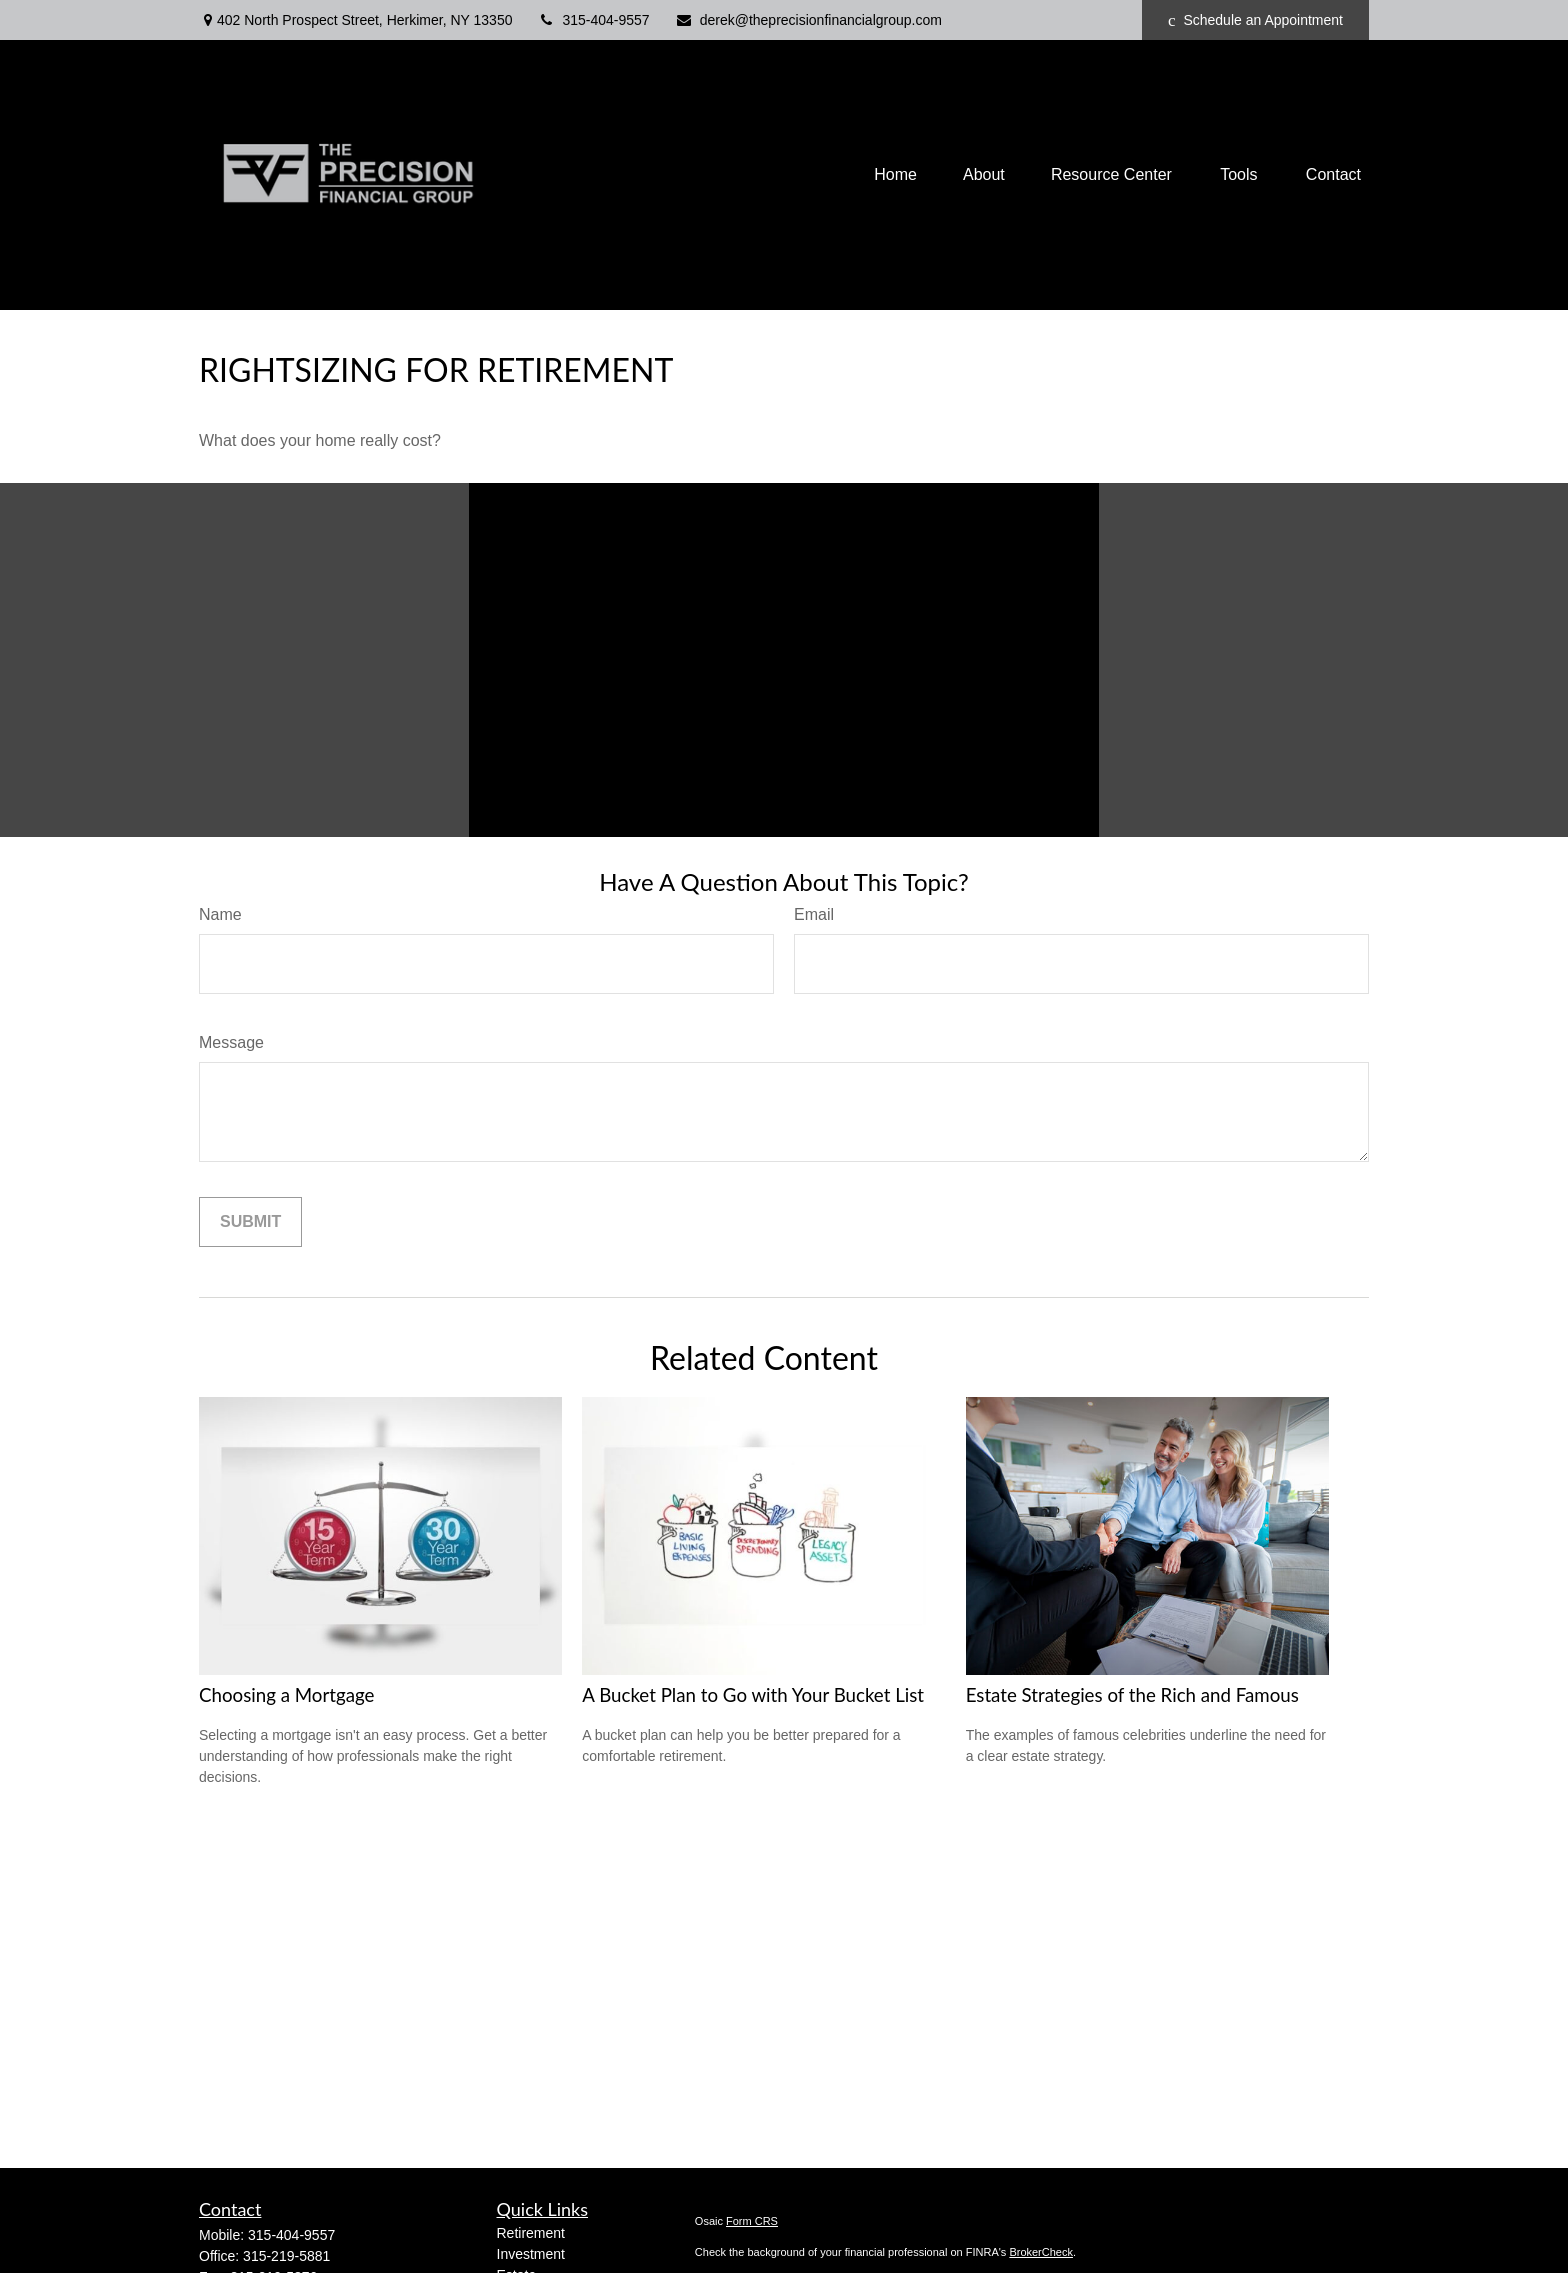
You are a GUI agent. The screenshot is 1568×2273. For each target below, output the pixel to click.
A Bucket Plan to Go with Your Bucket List (753, 1695)
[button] (895, 174)
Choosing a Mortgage (286, 1695)
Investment (531, 2254)
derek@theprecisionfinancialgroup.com (808, 20)
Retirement (531, 2233)
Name (220, 914)
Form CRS (752, 2221)
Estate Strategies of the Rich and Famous (1132, 1695)
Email (814, 914)
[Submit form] (250, 1222)
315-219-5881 (286, 2256)
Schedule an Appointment (1255, 20)
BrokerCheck (1041, 2252)
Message (231, 1042)
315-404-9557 (593, 20)
